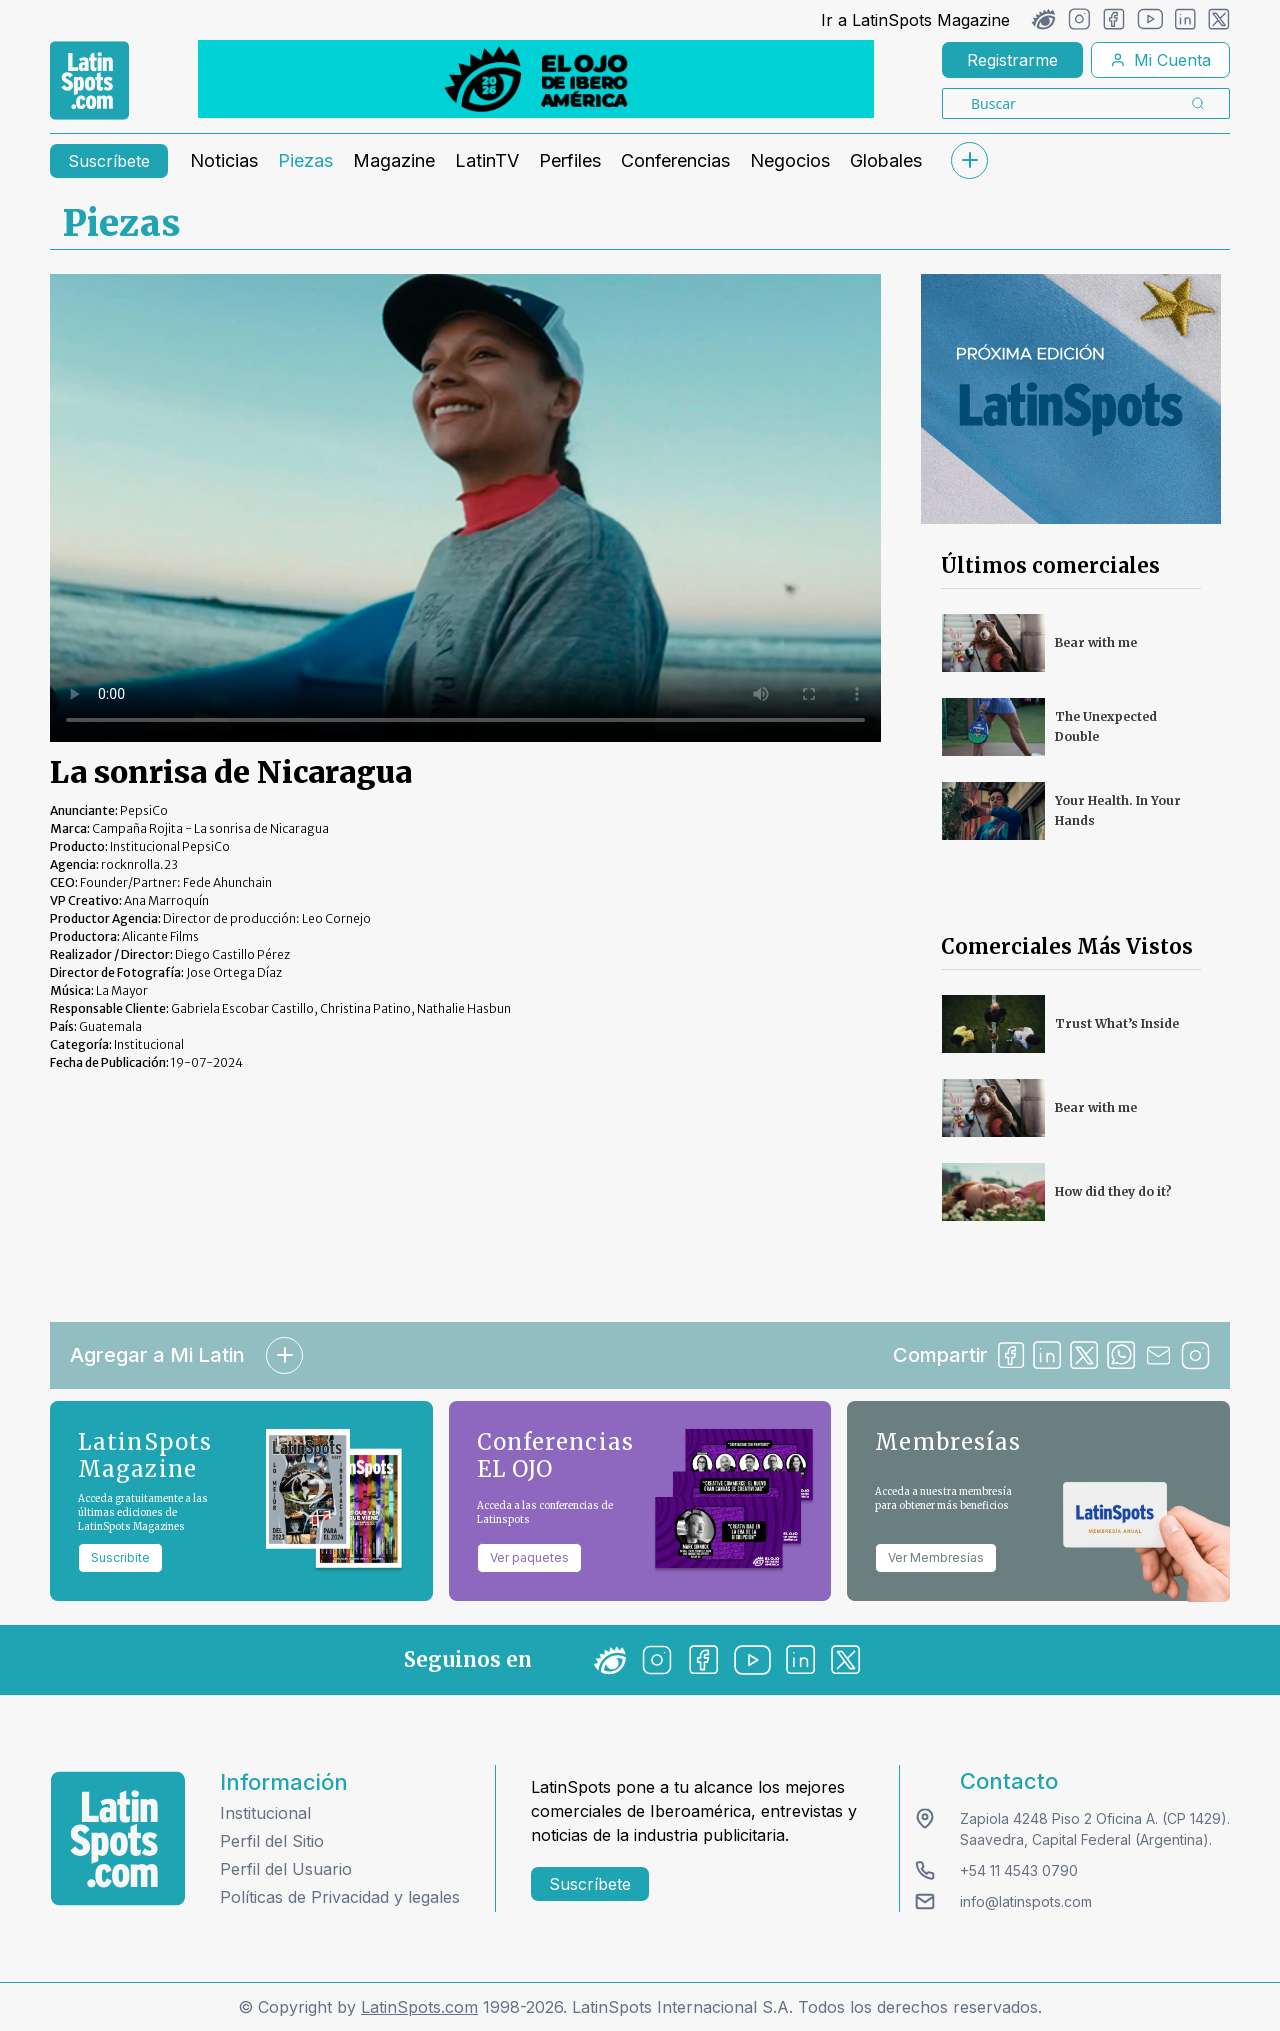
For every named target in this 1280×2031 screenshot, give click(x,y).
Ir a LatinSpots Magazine (915, 20)
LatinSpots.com (419, 2007)
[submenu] (969, 160)
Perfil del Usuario (286, 1869)
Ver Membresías (936, 1557)
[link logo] (89, 81)
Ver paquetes (529, 1557)
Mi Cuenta (1160, 60)
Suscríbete (109, 161)
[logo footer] (118, 1838)
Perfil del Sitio (272, 1841)
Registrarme (1012, 60)
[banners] (536, 79)
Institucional (265, 1813)
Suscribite (120, 1557)
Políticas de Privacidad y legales (340, 1897)
